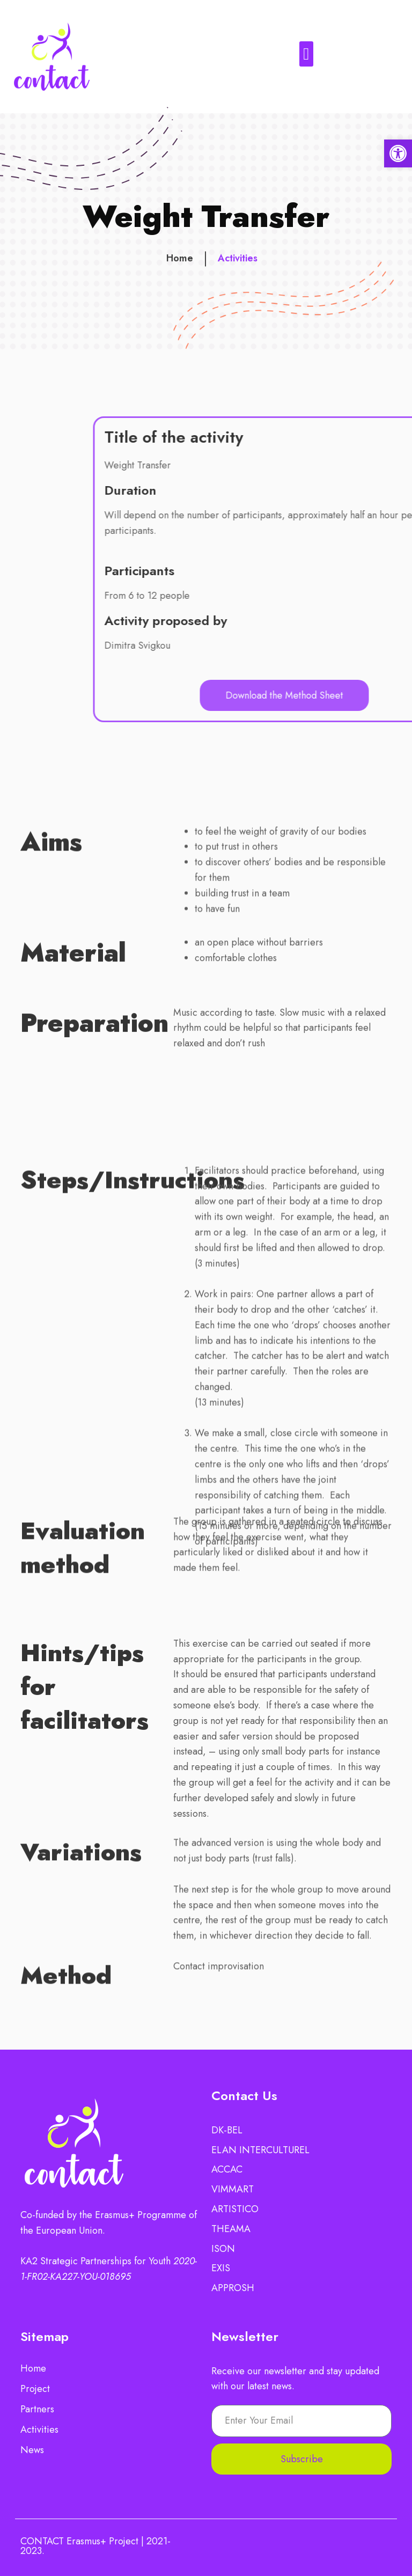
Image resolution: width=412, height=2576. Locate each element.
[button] (306, 54)
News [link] (32, 2450)
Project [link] (35, 2389)
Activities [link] (238, 263)
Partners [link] (37, 2409)
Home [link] (179, 263)
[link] (398, 153)
